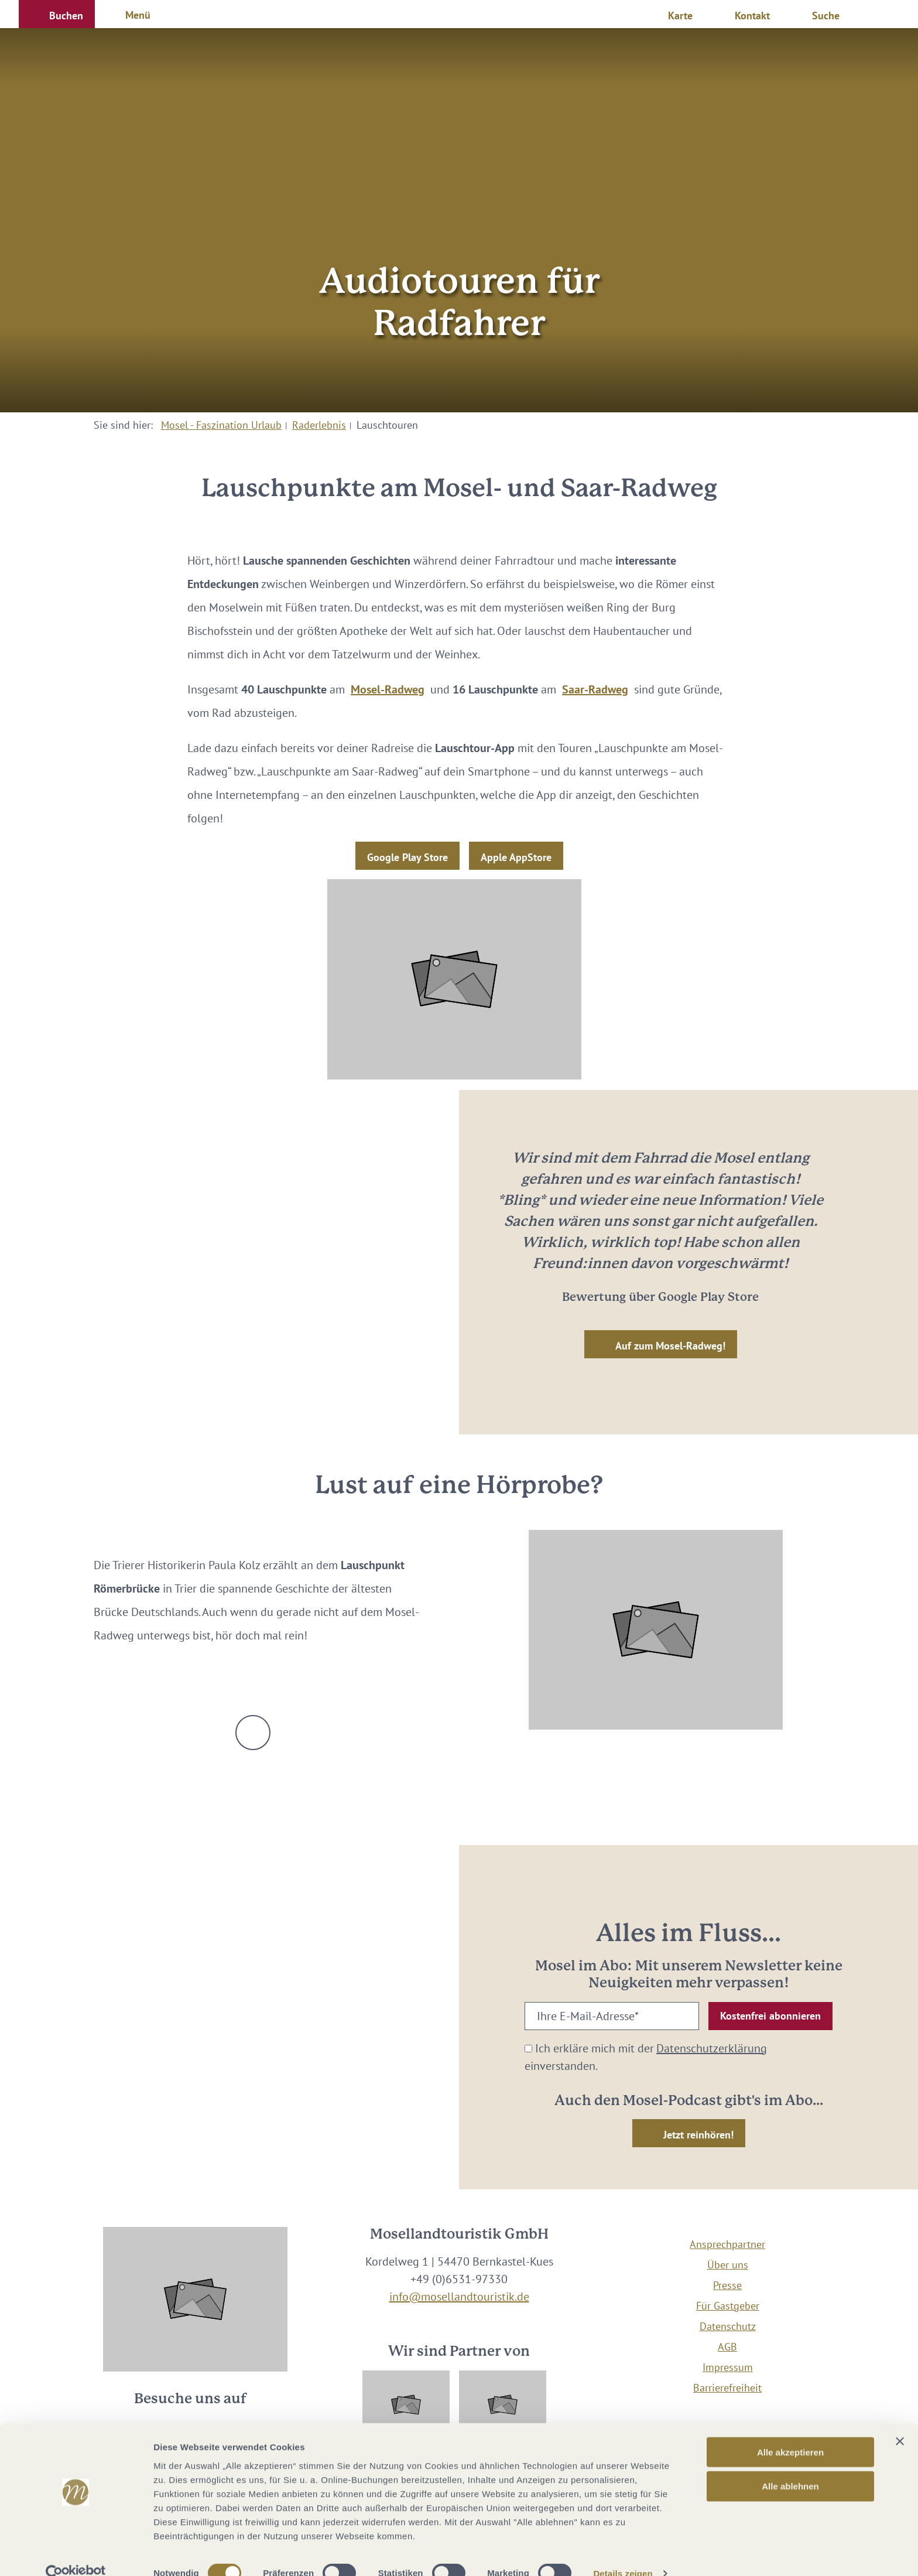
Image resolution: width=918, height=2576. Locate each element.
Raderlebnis (319, 425)
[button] (57, 14)
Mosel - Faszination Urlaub (221, 425)
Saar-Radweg (595, 689)
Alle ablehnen (790, 2466)
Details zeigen (622, 2553)
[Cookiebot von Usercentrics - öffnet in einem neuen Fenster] (76, 2553)
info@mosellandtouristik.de (459, 2296)
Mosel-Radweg (387, 689)
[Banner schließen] (900, 2420)
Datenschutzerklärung (711, 2048)
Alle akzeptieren (790, 2431)
